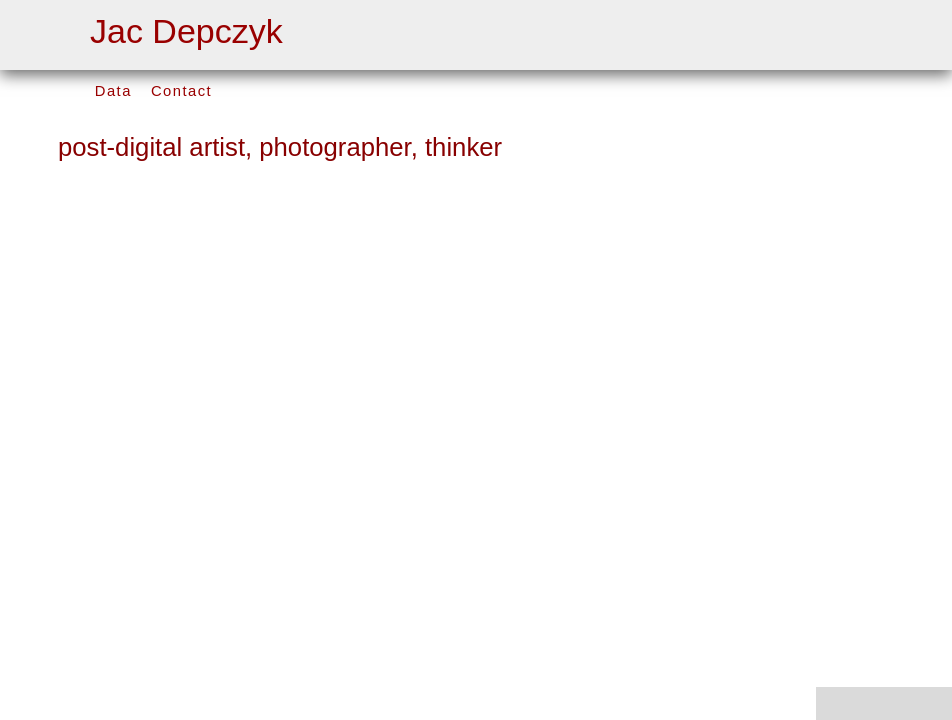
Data (113, 91)
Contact (181, 91)
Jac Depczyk (186, 31)
